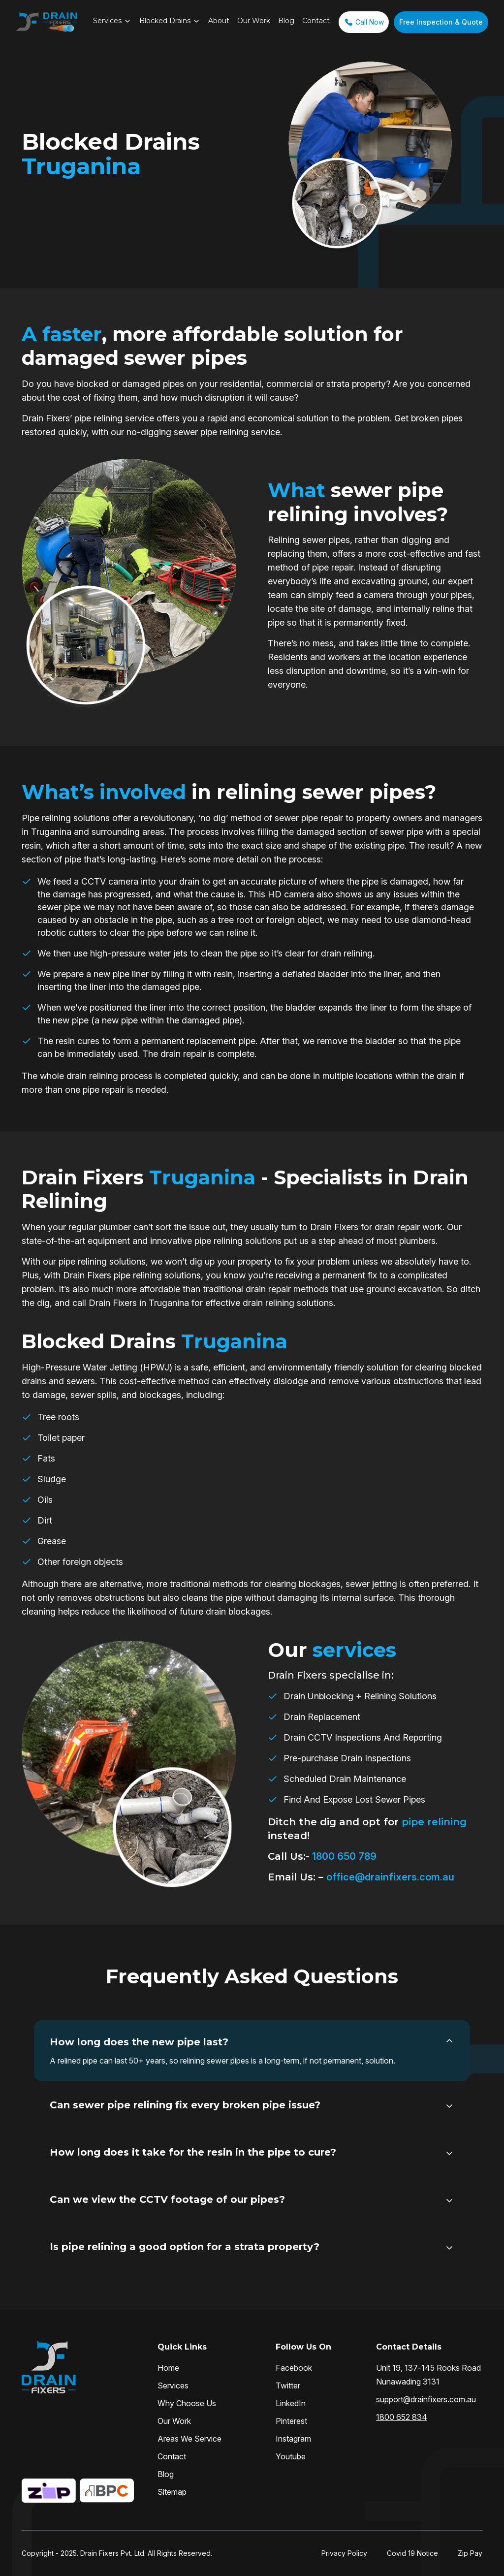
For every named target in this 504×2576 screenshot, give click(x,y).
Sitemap (172, 2492)
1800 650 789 (343, 1856)
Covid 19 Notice (412, 2553)
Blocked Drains (164, 20)
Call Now (364, 22)
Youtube (291, 2456)
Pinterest (291, 2421)
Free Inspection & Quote (441, 22)
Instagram (293, 2439)
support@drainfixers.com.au (426, 2399)
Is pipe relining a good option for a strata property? (184, 2247)
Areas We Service (189, 2439)
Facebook (294, 2368)
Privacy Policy (344, 2553)
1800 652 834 (401, 2417)
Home (168, 2368)
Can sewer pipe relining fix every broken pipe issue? (185, 2105)
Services (107, 20)
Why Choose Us (187, 2403)
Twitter (288, 2385)
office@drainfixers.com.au (390, 1877)
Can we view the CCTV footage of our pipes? (167, 2199)
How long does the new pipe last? (139, 2042)
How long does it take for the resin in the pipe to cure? (193, 2152)
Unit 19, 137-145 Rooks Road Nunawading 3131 (428, 2374)
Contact (316, 20)
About (218, 20)
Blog (286, 20)
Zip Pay (470, 2553)
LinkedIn (291, 2403)
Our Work (253, 20)
